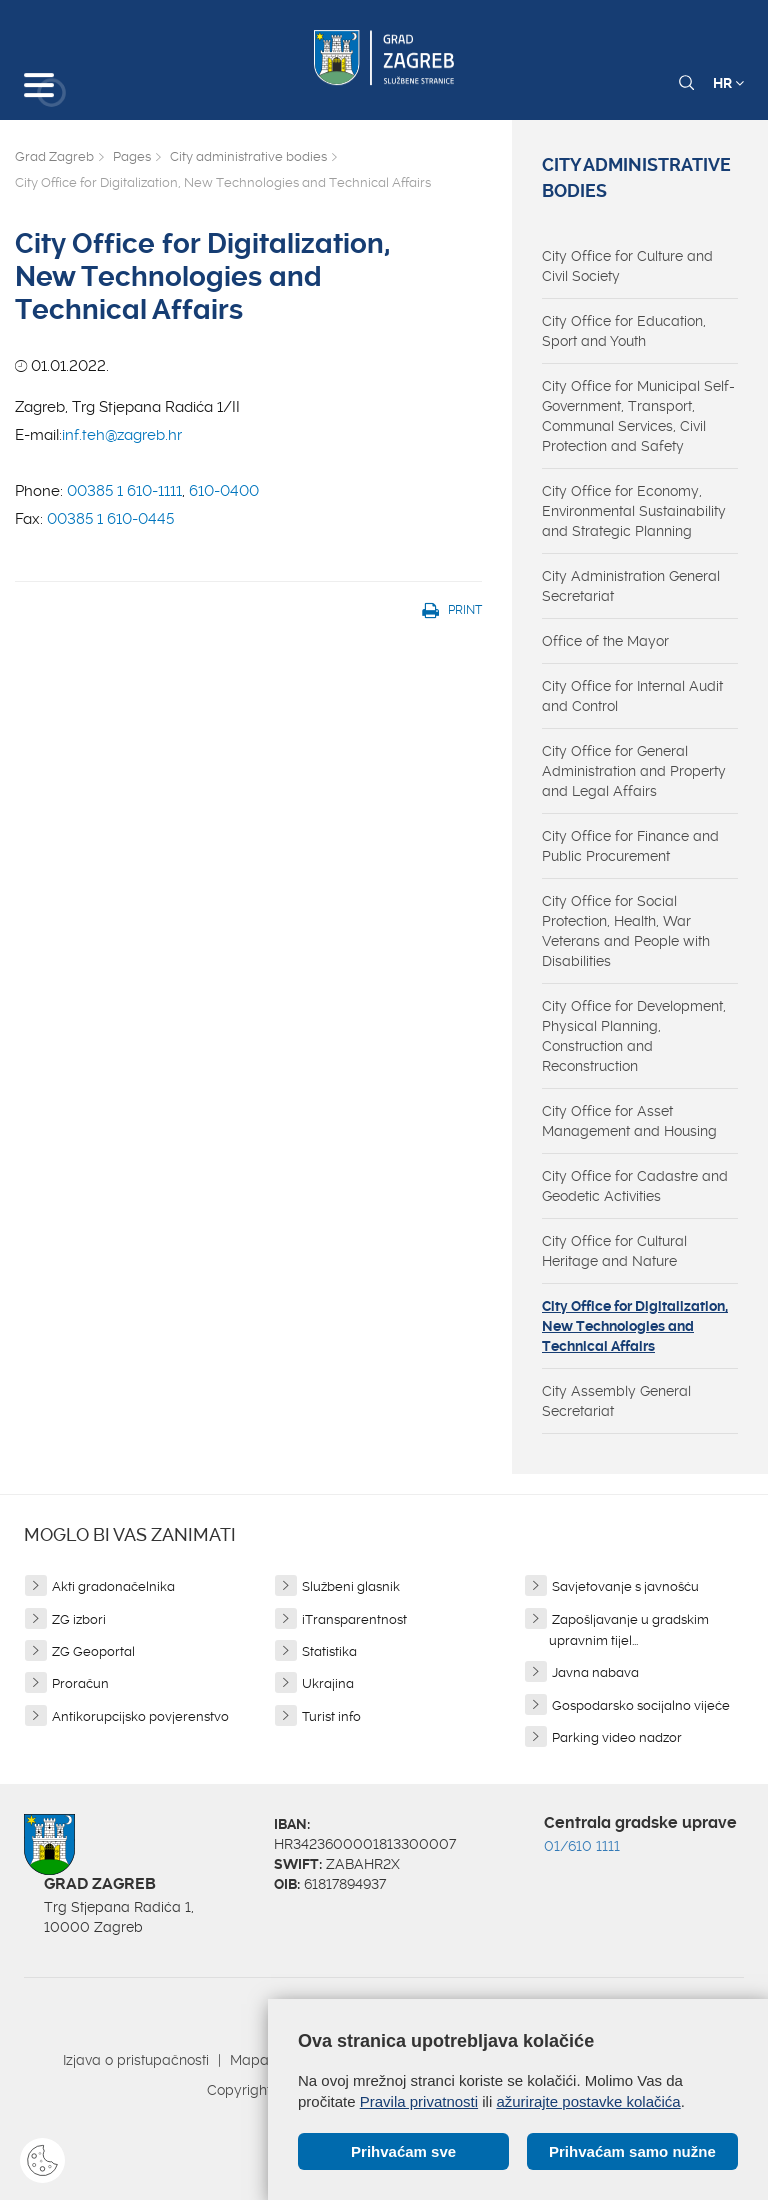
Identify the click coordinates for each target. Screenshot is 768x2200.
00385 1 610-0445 (110, 519)
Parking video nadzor (617, 1737)
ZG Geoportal (93, 1651)
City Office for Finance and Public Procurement (630, 846)
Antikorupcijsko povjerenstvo (140, 1716)
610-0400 (224, 491)
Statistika (329, 1651)
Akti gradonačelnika (113, 1586)
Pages (132, 156)
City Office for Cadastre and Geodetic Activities (635, 1186)
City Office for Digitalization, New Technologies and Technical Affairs (635, 1326)
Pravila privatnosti (419, 2101)
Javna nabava (595, 1672)
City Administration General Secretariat (631, 586)
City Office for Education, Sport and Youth (624, 331)
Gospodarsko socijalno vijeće (641, 1705)
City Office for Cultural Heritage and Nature (614, 1251)
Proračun (80, 1683)
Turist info (331, 1716)
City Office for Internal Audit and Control (632, 696)
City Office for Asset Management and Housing (629, 1121)
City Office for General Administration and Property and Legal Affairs (634, 771)
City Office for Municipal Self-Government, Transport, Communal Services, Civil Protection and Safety (638, 416)
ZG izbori (79, 1619)
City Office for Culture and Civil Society (627, 266)
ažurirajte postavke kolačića (588, 2101)
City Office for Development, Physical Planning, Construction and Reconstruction (634, 1036)
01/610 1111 (582, 1846)
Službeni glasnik (351, 1586)
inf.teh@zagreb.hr (122, 435)
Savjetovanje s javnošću (625, 1586)
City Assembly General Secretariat (616, 1401)
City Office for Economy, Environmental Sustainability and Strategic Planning (634, 511)
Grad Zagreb (54, 156)
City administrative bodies (248, 156)
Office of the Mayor (605, 641)
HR (728, 83)
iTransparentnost (354, 1619)
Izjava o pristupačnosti (136, 2060)
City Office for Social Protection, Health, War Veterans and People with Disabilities (626, 931)
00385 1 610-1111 (124, 491)
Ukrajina (328, 1683)
